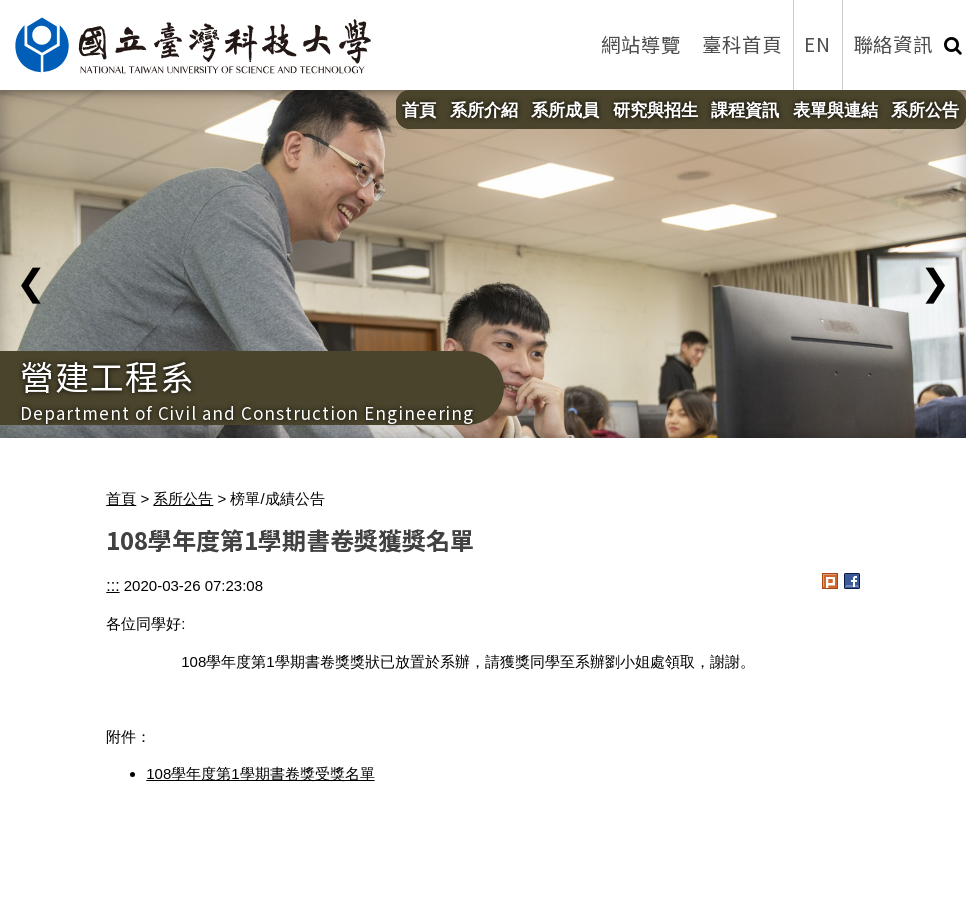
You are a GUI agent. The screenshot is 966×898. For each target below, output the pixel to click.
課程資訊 (745, 110)
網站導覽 (641, 44)
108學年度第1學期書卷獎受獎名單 (260, 773)
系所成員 (565, 110)
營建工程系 (107, 375)
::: (112, 585)
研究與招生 (655, 110)
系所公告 (925, 110)
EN (817, 44)
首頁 (419, 110)
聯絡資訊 (894, 44)
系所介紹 (484, 110)
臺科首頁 (742, 44)
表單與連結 (835, 110)
